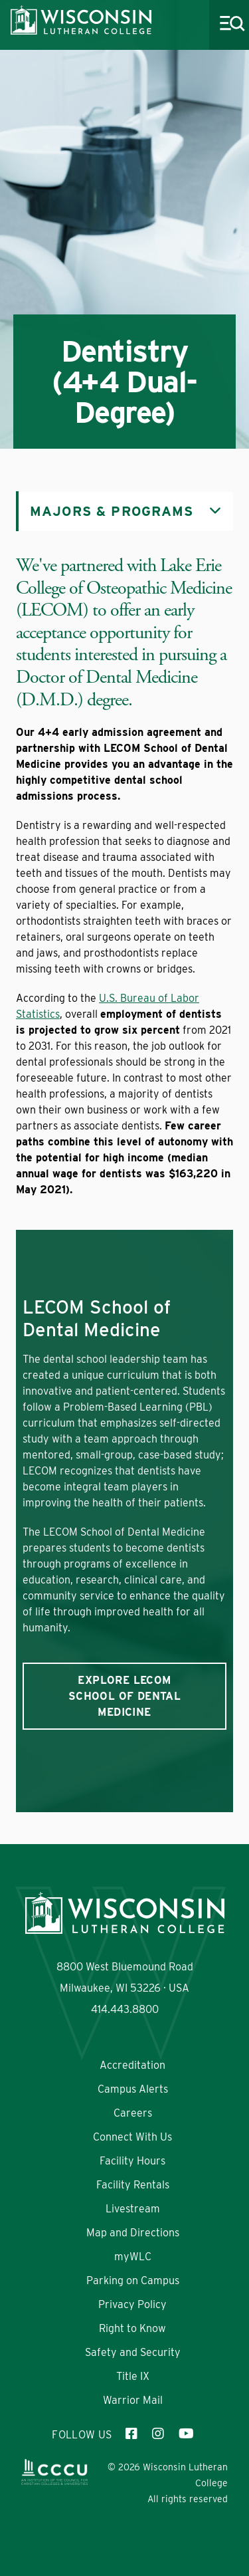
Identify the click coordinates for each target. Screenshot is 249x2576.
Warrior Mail (133, 2400)
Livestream (133, 2208)
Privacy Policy (132, 2304)
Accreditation (132, 2065)
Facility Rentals (132, 2184)
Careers (133, 2113)
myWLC (132, 2256)
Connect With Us (132, 2137)
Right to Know (132, 2328)
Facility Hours (132, 2161)
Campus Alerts (133, 2089)
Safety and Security (133, 2352)
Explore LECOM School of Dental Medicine (124, 1696)
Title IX (132, 2376)
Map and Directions (132, 2232)
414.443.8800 (125, 2009)
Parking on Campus (132, 2280)
